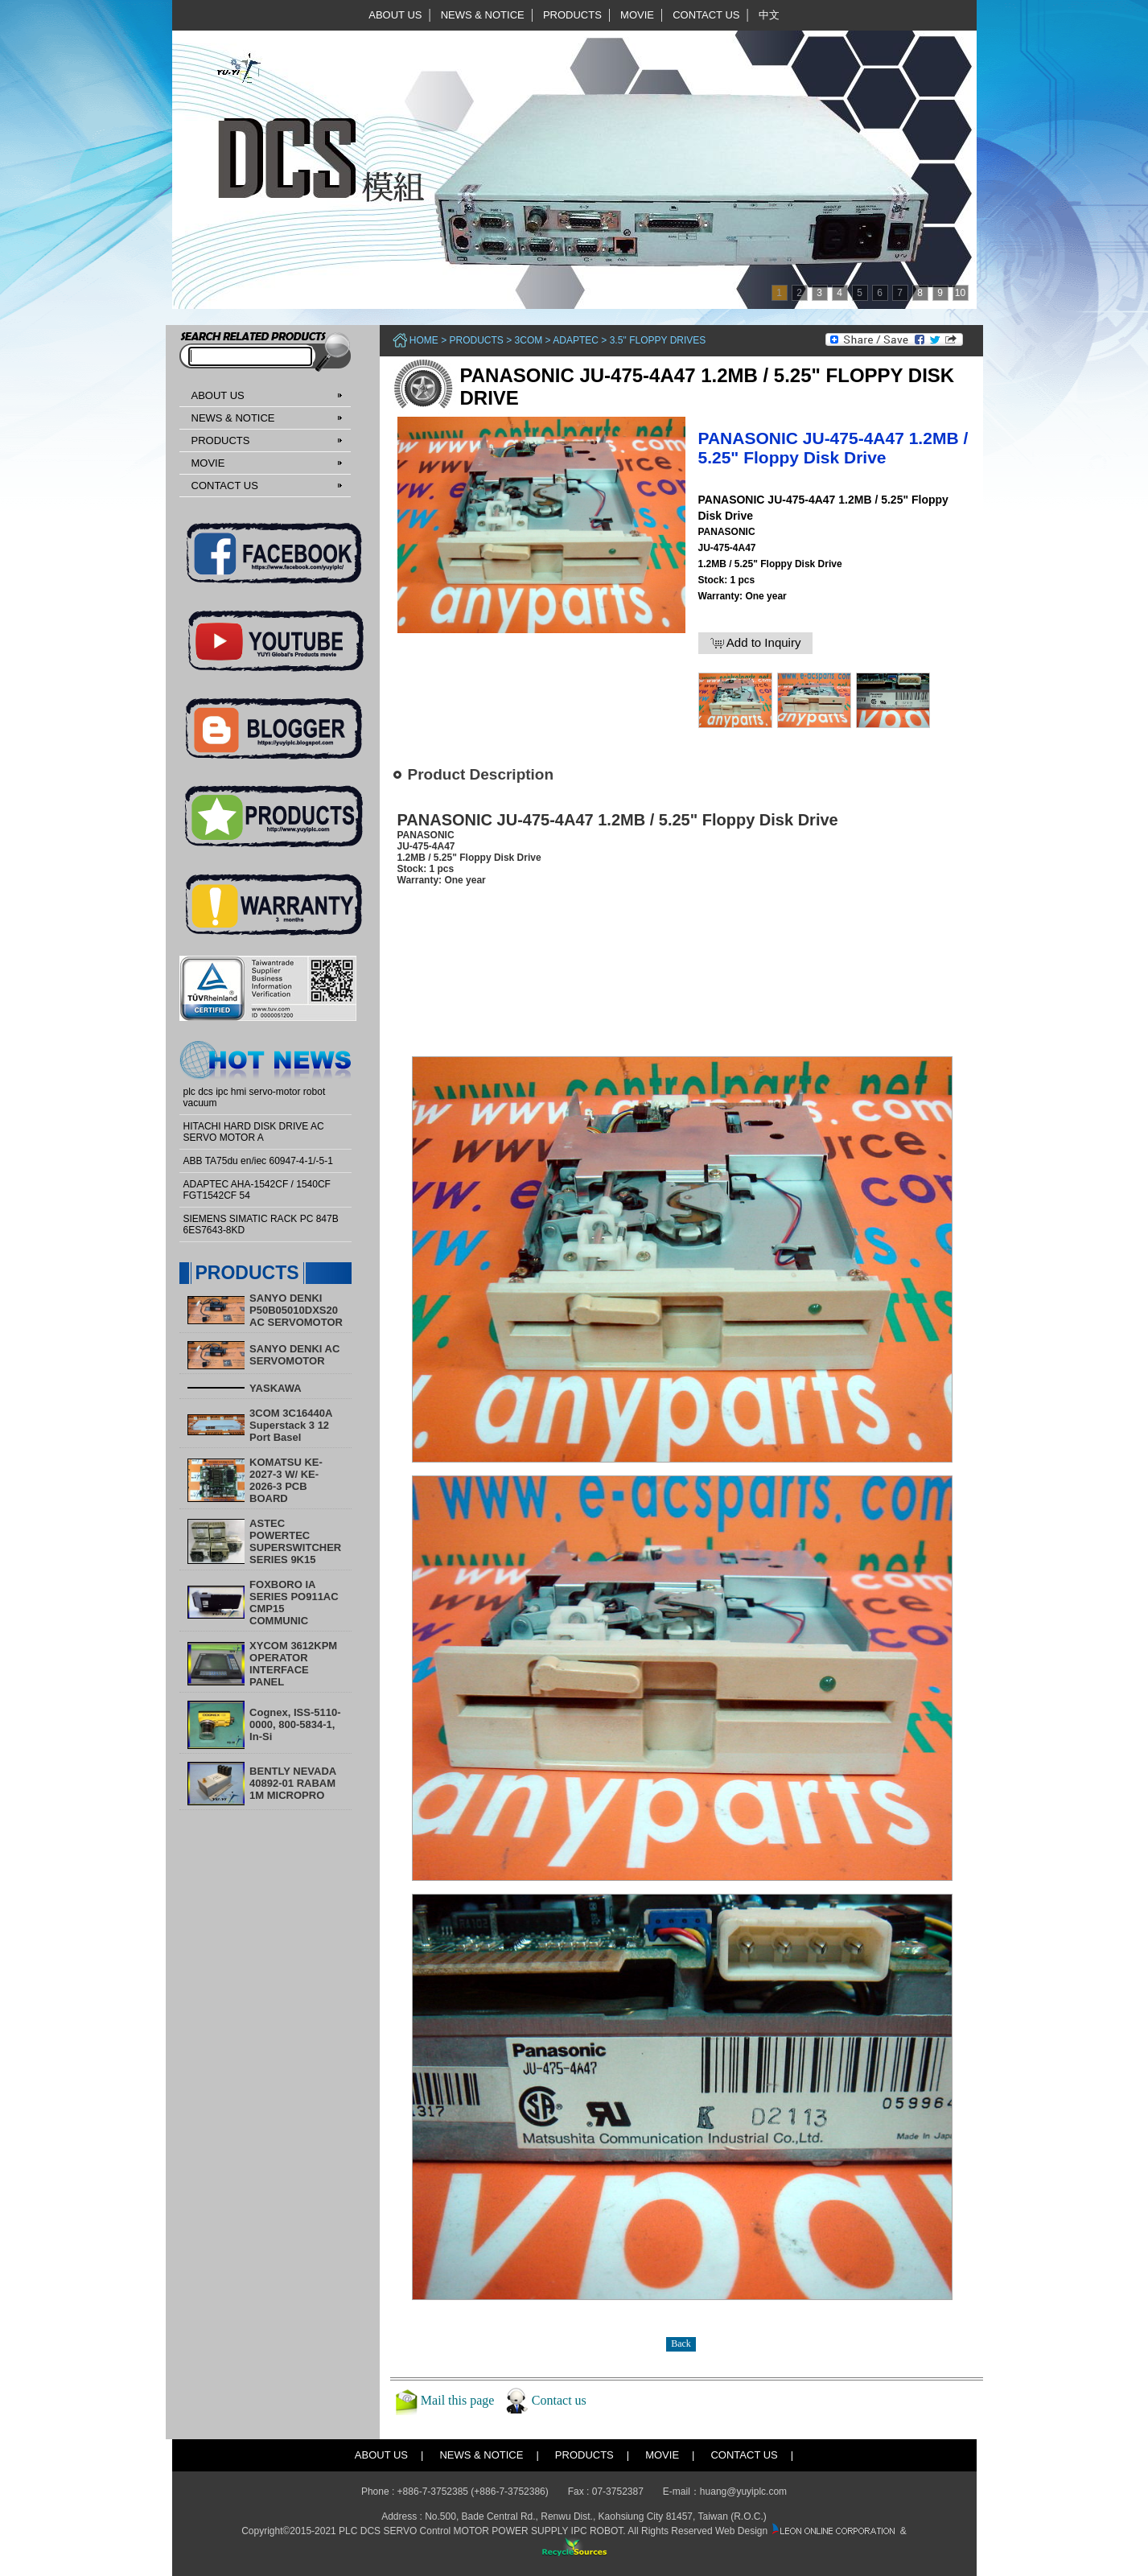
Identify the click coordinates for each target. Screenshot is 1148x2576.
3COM (529, 340)
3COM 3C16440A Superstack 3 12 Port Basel (290, 1425)
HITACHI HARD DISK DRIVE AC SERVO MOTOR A (253, 1132)
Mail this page (458, 2400)
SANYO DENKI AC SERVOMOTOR (294, 1355)
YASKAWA (275, 1388)
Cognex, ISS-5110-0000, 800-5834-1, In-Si (294, 1724)
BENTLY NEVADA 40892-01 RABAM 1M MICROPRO (292, 1783)
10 (960, 292)
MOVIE (637, 15)
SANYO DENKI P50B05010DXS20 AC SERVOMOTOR (296, 1310)
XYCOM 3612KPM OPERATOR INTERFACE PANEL (293, 1664)
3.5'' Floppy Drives (658, 340)
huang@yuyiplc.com (743, 2491)
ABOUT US (395, 15)
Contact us (559, 2400)
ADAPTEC (576, 340)
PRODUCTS (572, 15)
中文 (769, 15)
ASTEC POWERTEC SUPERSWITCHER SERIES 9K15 (295, 1541)
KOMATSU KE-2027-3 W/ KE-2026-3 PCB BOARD (286, 1480)
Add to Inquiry (755, 643)
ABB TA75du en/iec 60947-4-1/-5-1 (258, 1161)
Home (423, 340)
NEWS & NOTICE (483, 15)
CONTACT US (706, 15)
